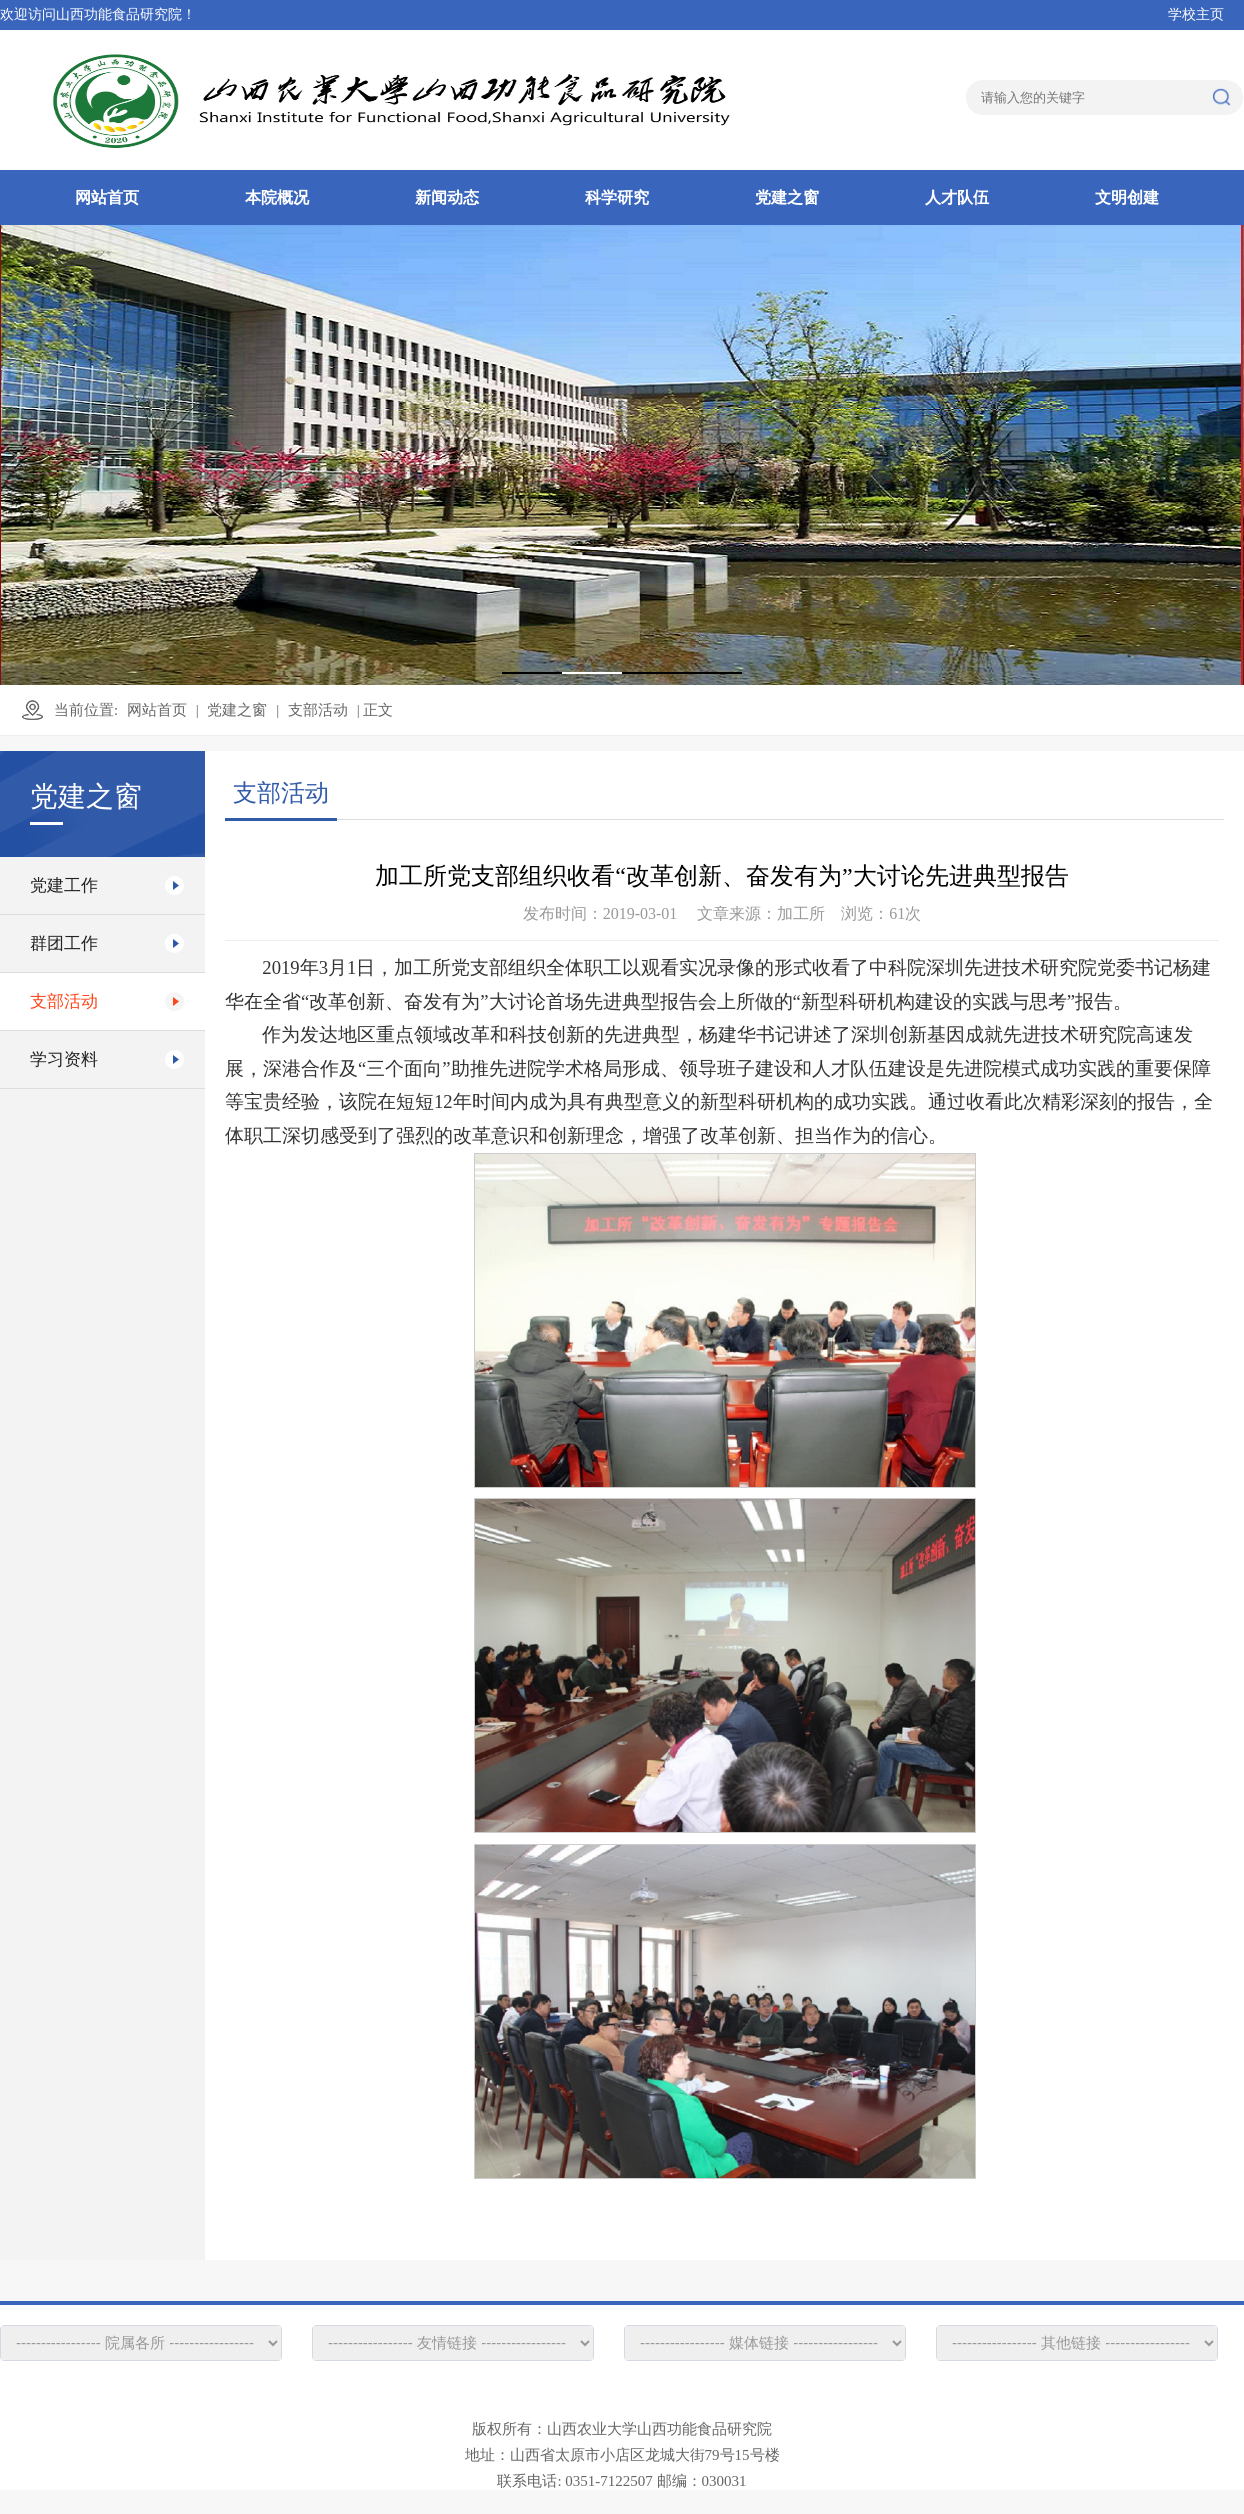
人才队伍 (957, 197)
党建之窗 (787, 197)
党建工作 (64, 885)
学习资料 (64, 1059)
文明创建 (1127, 197)
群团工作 (64, 943)
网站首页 (107, 197)
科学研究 (617, 197)
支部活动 (318, 710)
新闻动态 (447, 197)
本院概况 (277, 197)
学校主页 (1196, 14)
